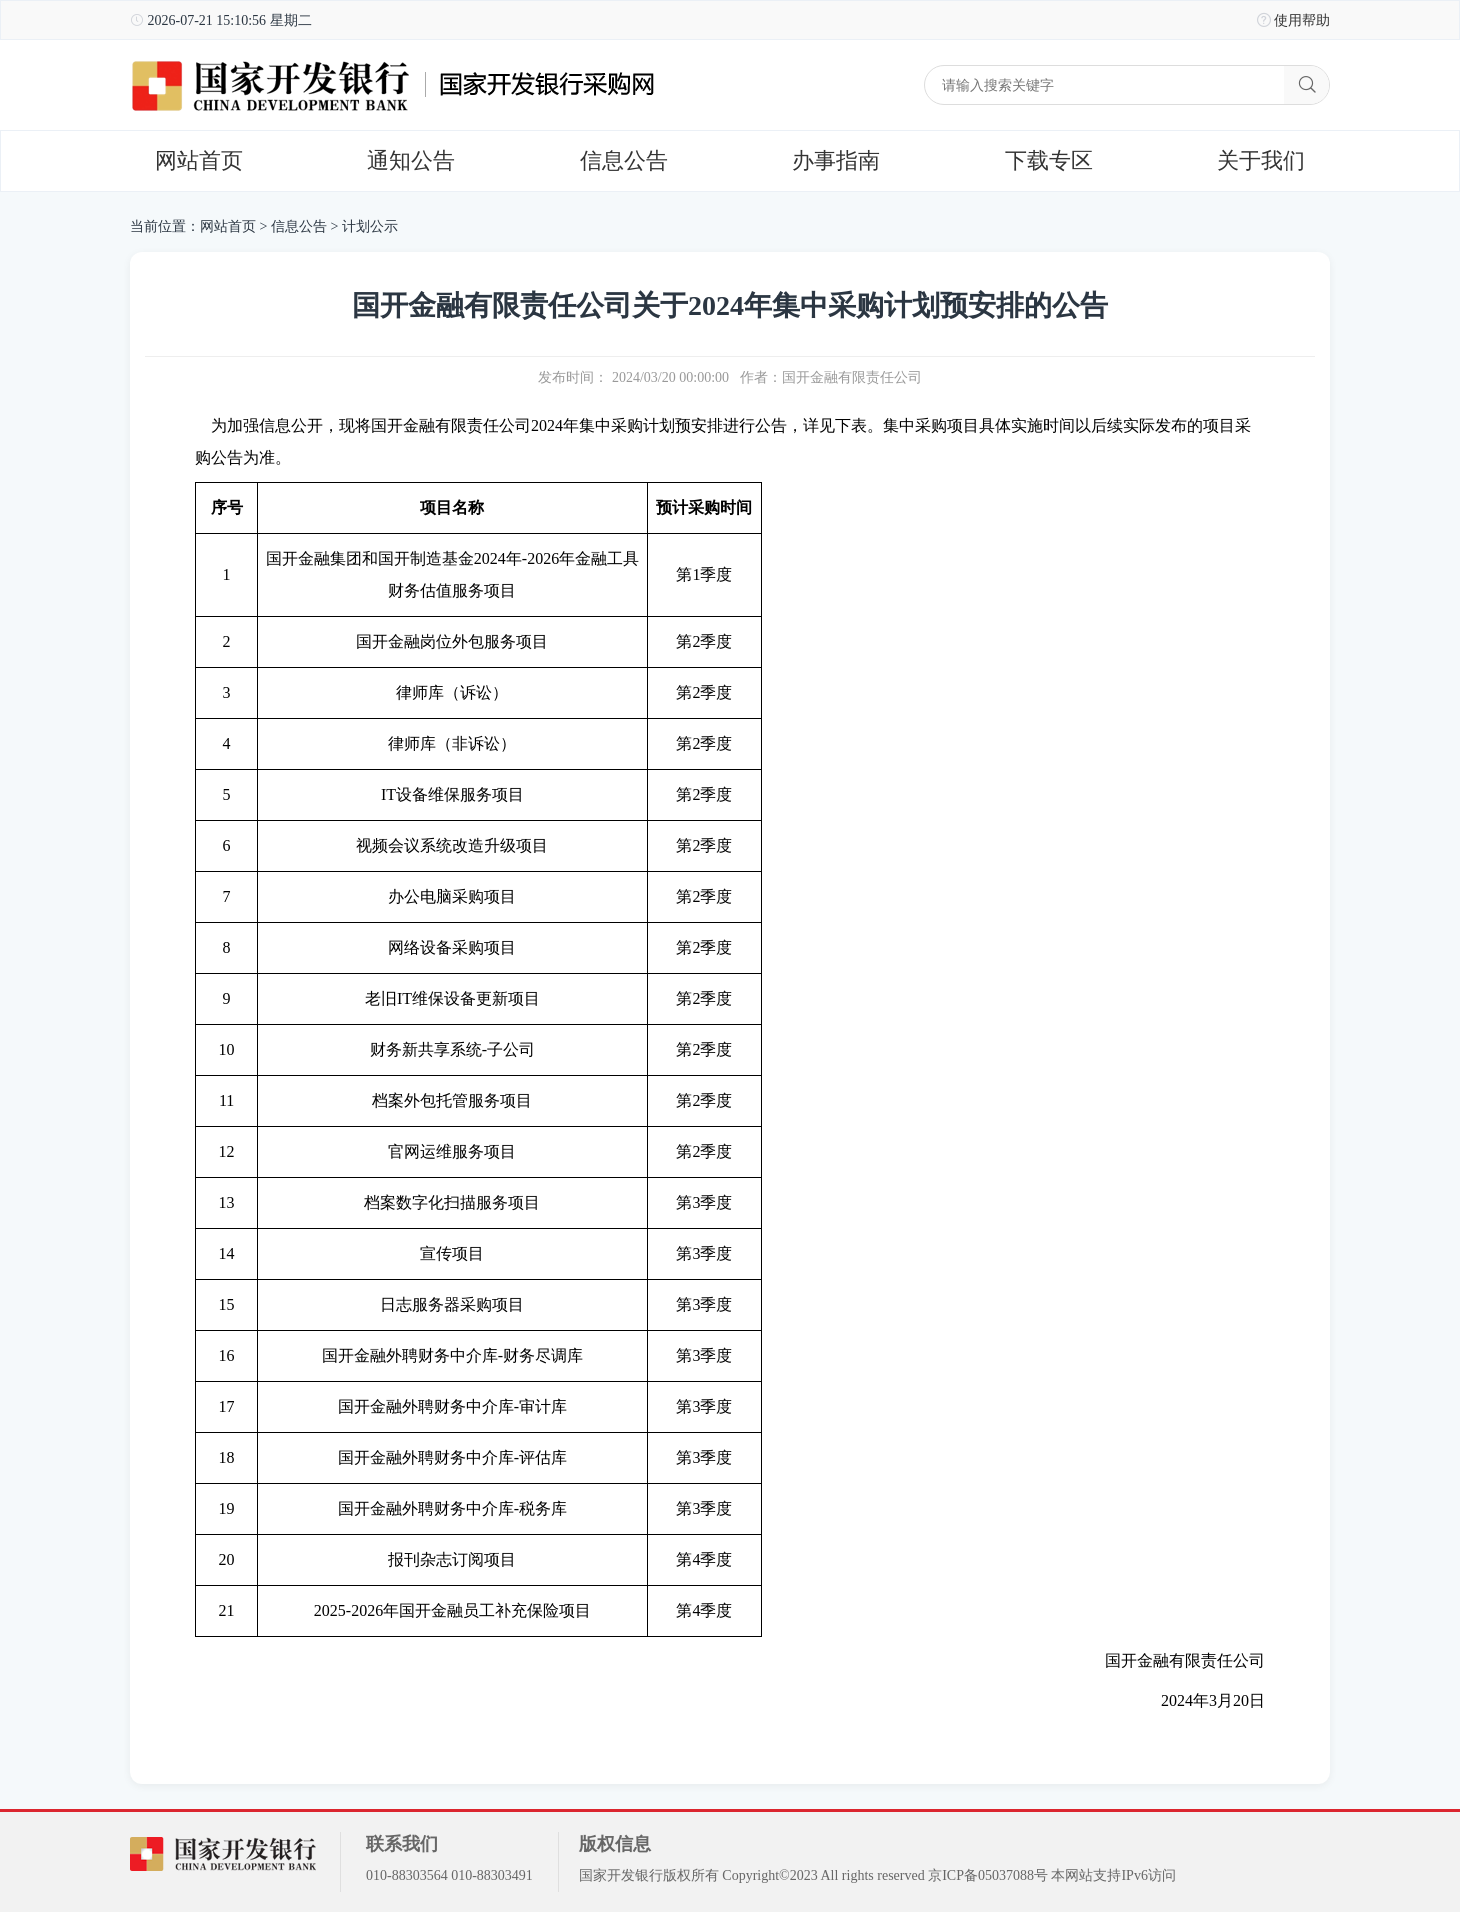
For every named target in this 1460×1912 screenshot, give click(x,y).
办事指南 (836, 160)
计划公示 (370, 226)
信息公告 (624, 160)
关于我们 (1261, 160)
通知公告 (411, 160)
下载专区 (1049, 160)
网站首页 (199, 160)
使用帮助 (1302, 20)
